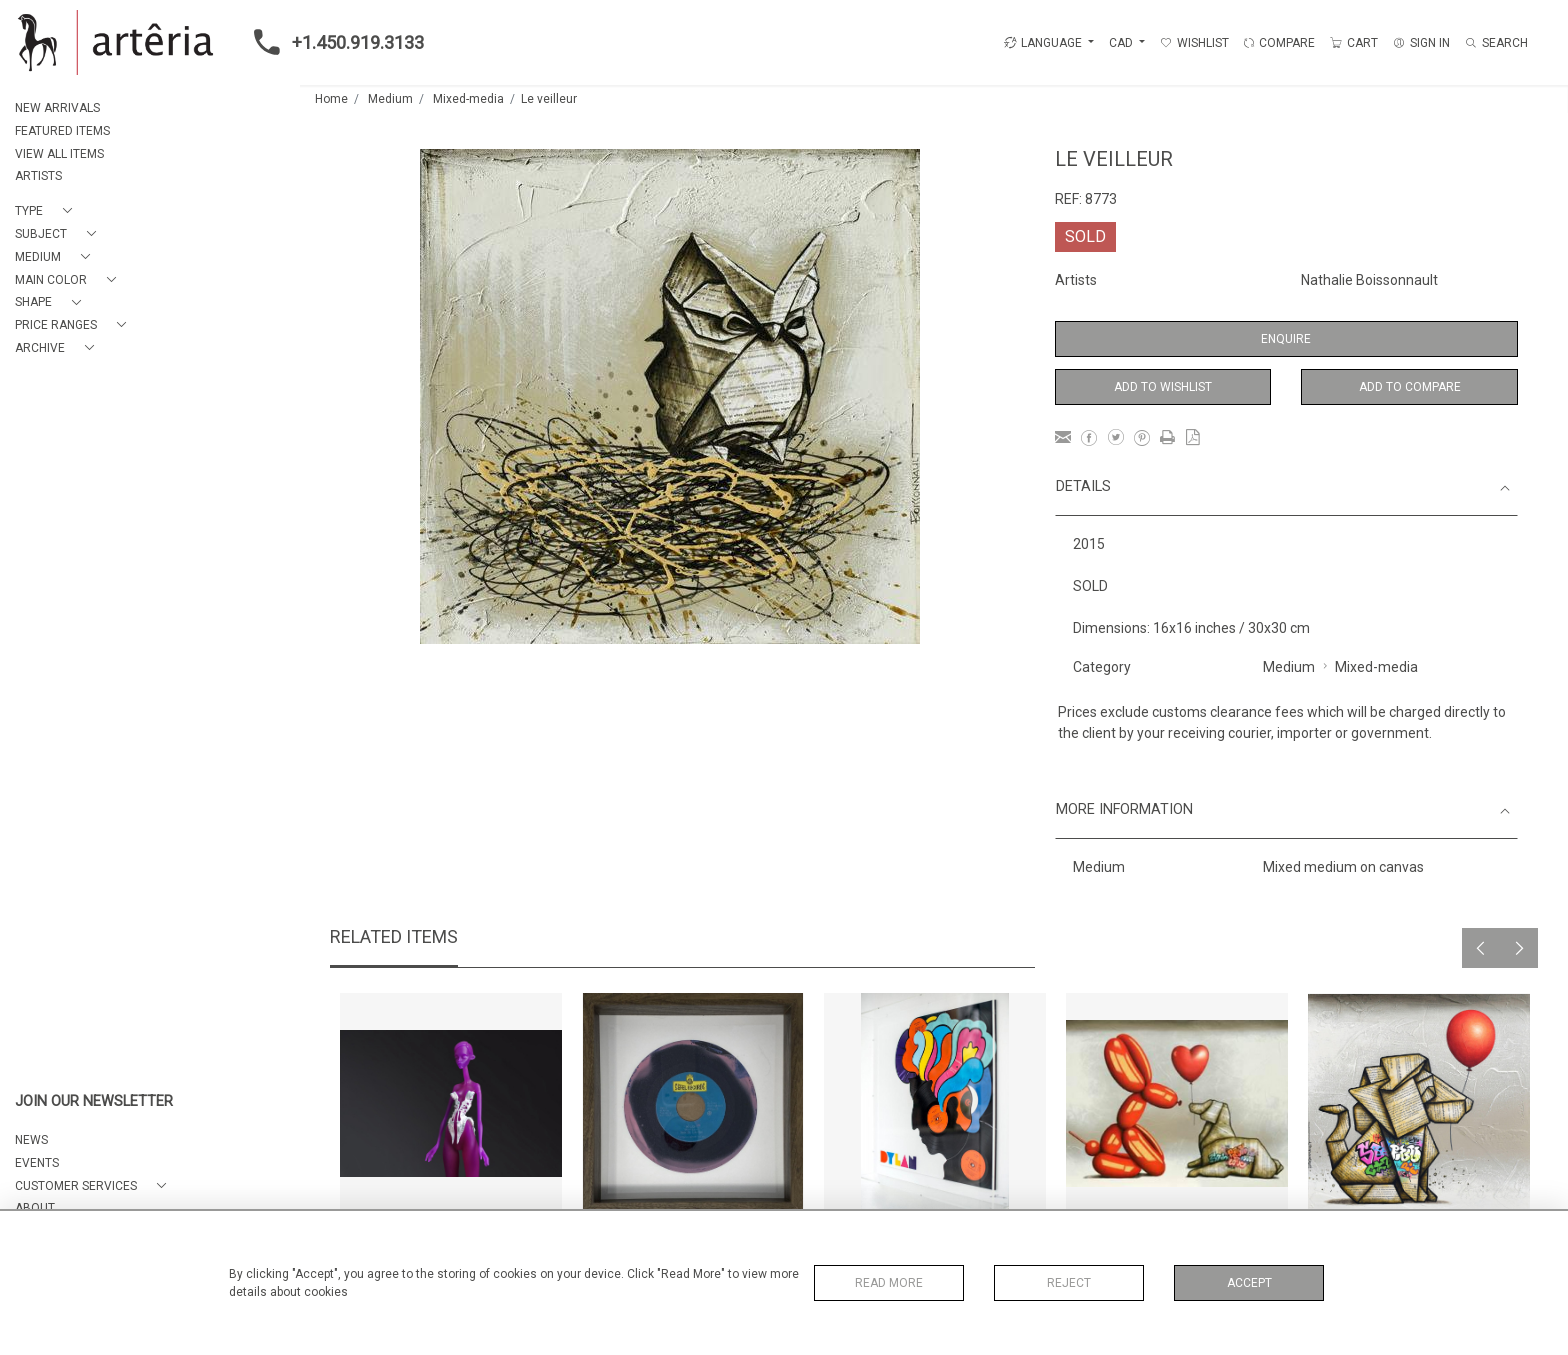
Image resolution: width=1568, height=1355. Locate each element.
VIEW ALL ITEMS (59, 154)
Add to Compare (1410, 387)
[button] (47, 211)
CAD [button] (1122, 43)
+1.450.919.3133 (333, 42)
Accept (1249, 1283)
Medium (390, 99)
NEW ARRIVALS (57, 108)
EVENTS (37, 1163)
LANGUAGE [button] (1043, 43)
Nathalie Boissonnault (1369, 280)
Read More (889, 1283)
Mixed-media (468, 99)
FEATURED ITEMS (62, 131)
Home (331, 99)
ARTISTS (38, 176)
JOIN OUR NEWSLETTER (94, 1101)
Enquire (1286, 339)
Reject (1069, 1283)
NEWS (31, 1140)
